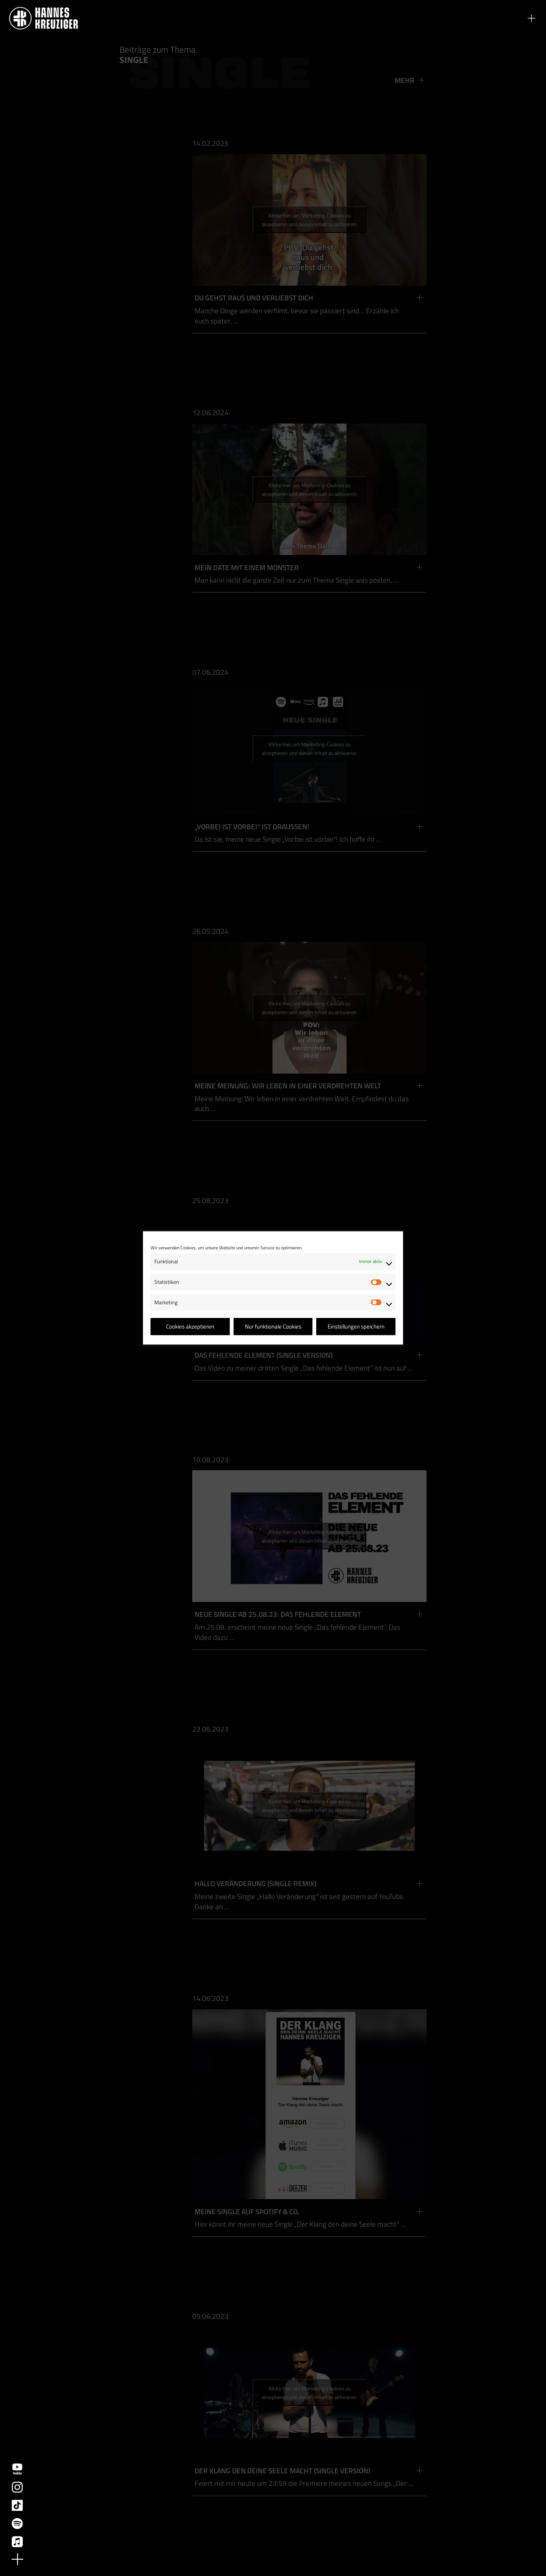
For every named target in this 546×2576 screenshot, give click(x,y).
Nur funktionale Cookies (273, 1326)
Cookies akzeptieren (190, 1326)
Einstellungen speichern (356, 1326)
